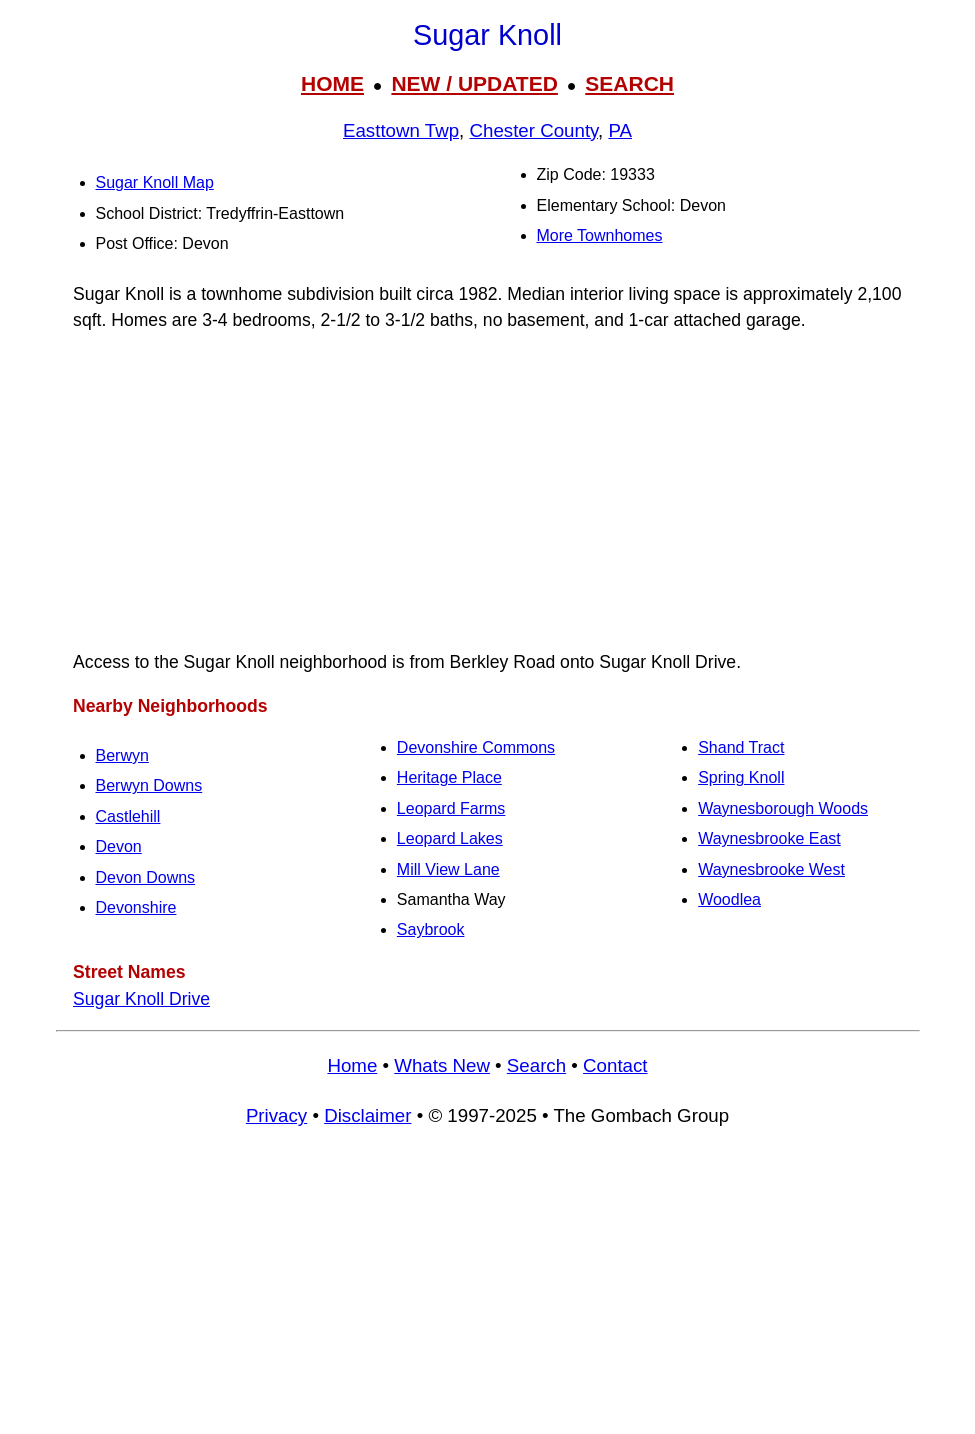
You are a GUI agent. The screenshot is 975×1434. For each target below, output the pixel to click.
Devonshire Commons (476, 747)
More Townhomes (600, 235)
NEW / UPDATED (474, 83)
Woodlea (729, 899)
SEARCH (629, 83)
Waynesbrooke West (771, 869)
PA (620, 130)
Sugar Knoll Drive (141, 999)
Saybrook (431, 929)
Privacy (276, 1115)
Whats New (442, 1065)
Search (536, 1065)
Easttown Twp (401, 130)
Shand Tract (741, 747)
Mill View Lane (448, 869)
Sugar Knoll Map (155, 182)
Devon (119, 846)
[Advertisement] (488, 491)
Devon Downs (146, 877)
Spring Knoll (741, 777)
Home (352, 1065)
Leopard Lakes (450, 838)
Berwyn (122, 755)
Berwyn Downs (149, 785)
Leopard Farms (451, 808)
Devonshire (136, 907)
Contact (615, 1065)
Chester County (533, 130)
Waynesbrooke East (769, 838)
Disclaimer (367, 1115)
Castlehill (128, 816)
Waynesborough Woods (783, 808)
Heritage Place (449, 777)
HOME (332, 83)
